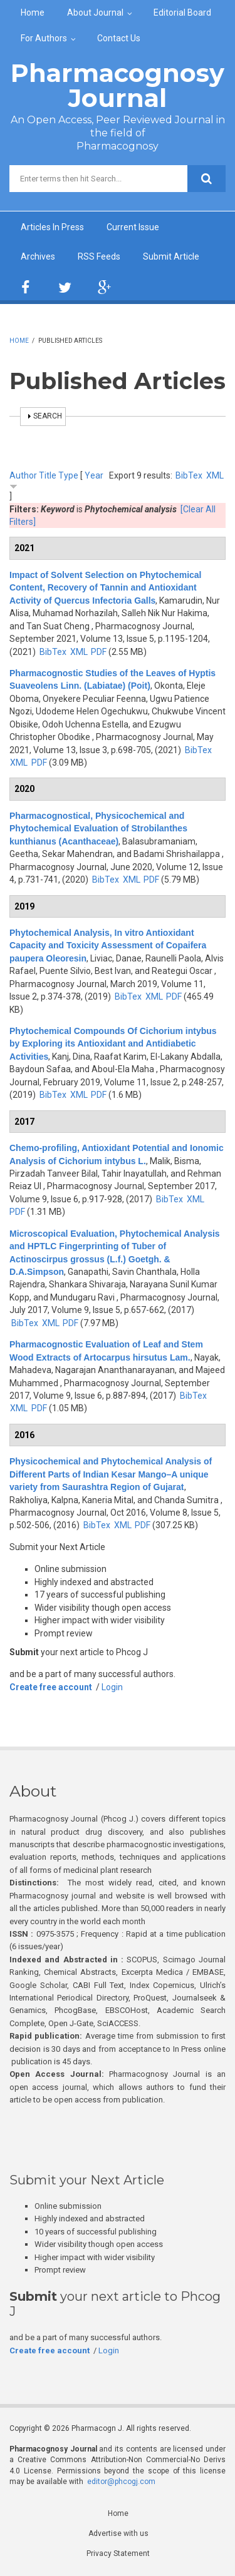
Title (47, 475)
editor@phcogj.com (121, 2481)
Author (23, 475)
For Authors (44, 38)
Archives (38, 256)
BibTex (188, 475)
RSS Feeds (99, 256)
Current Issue (133, 227)
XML (215, 475)
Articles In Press (52, 227)
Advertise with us (118, 2533)
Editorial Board (182, 13)
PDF (99, 652)
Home (32, 13)
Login (112, 1687)
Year (94, 475)
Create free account (50, 1687)
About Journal (95, 13)
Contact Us (118, 38)
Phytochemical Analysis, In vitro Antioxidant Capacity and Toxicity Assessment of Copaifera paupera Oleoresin (107, 945)
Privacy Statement (118, 2553)
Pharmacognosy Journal (117, 85)
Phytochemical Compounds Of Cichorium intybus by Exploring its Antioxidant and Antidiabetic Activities (113, 1044)
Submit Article (171, 256)
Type (68, 475)
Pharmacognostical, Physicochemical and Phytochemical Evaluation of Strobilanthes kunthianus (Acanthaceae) (98, 828)
